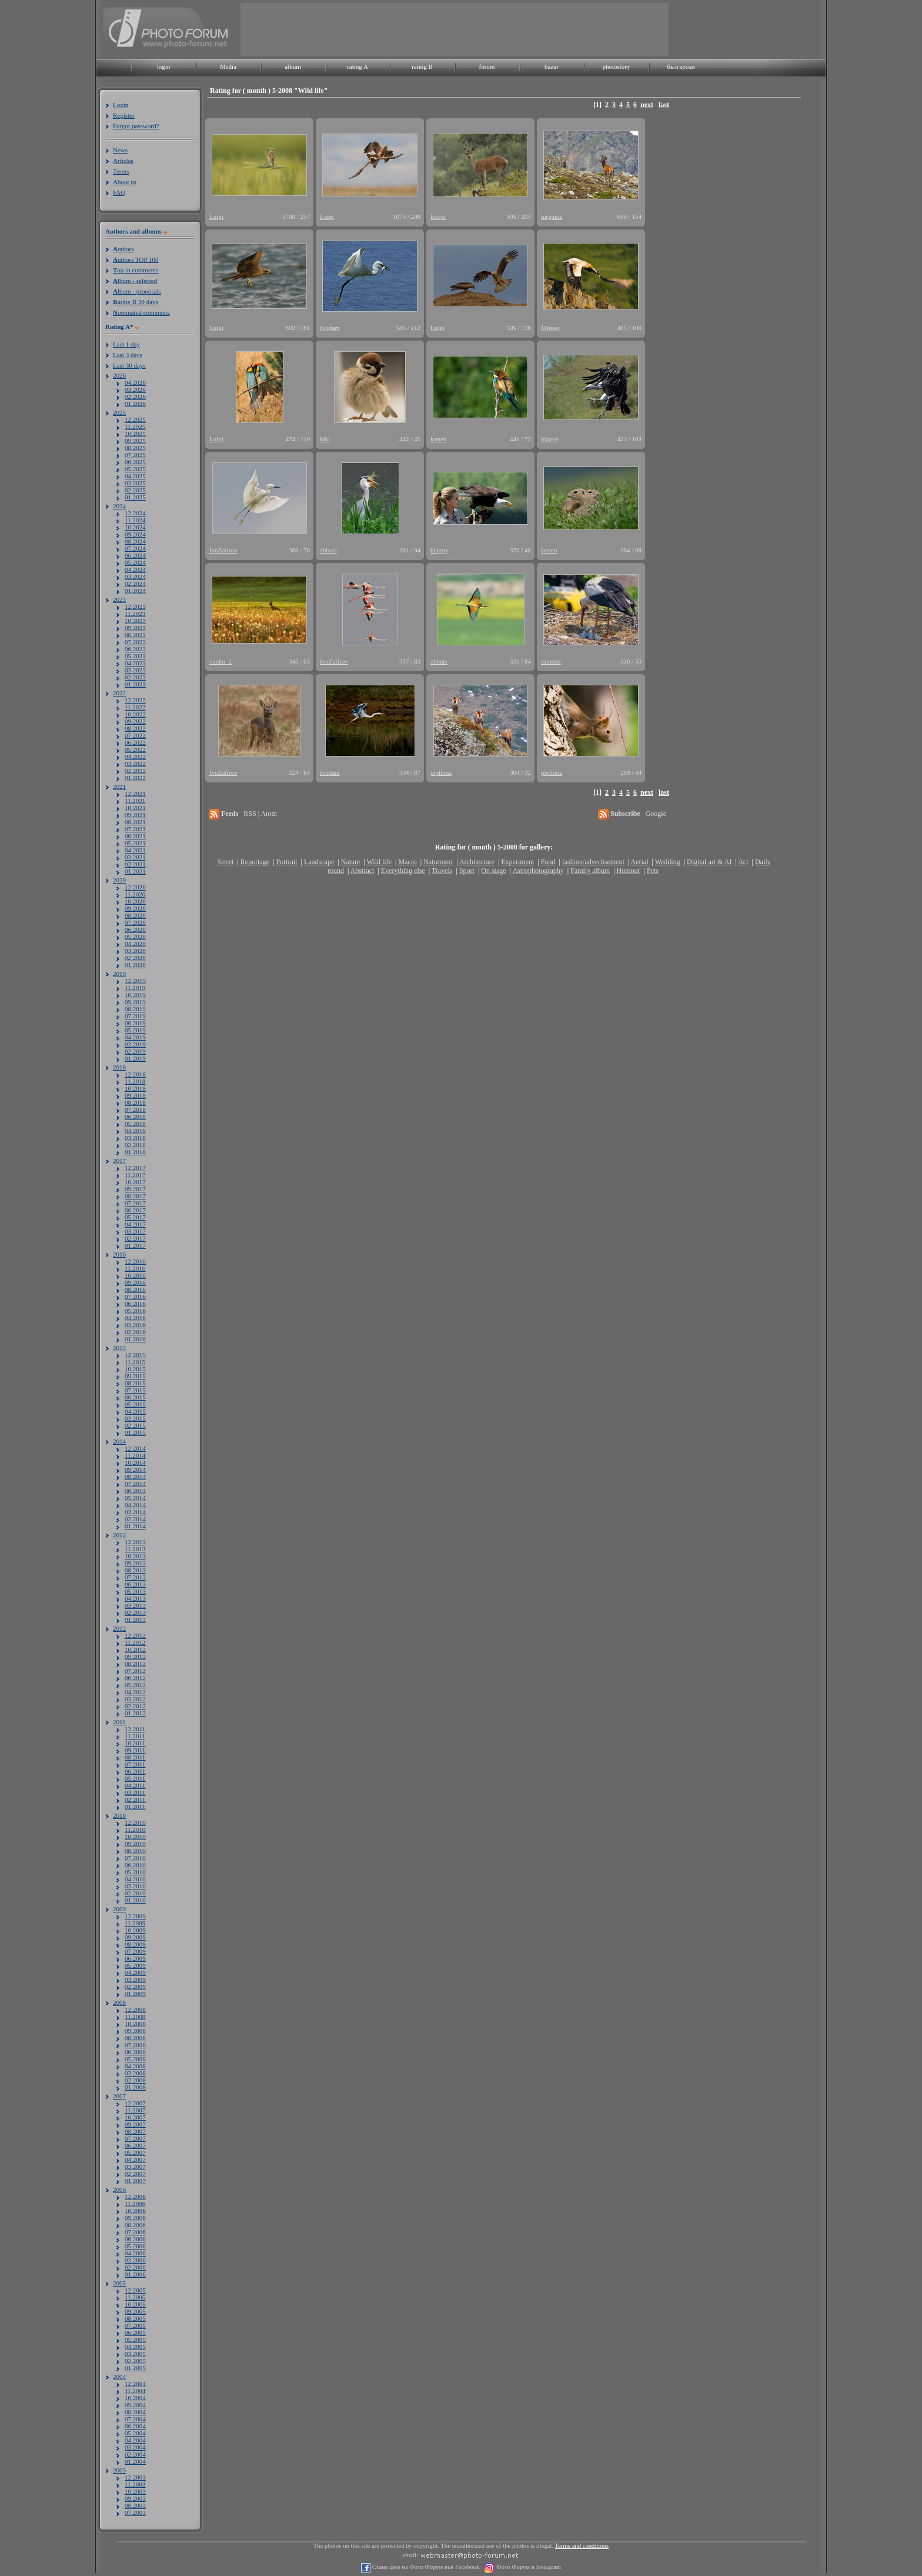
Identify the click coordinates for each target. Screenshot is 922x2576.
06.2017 (135, 1210)
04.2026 (135, 382)
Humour (628, 871)
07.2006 (135, 2231)
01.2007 (135, 2180)
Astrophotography (537, 871)
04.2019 (135, 1037)
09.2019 (135, 1001)
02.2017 (135, 1238)
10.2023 (135, 620)
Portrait (287, 862)
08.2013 (135, 1570)
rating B (422, 66)
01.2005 (135, 2367)
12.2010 (135, 1822)
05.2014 (135, 1497)
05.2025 (135, 468)
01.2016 (135, 1338)
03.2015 (135, 1418)
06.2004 (135, 2426)
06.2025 (135, 461)
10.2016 (135, 1275)
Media (228, 66)
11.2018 (135, 1081)
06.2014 (135, 1490)
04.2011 (135, 1785)
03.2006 (135, 2260)
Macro (407, 862)
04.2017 (135, 1224)
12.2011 (135, 1728)
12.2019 (135, 980)
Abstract (362, 871)
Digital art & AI (709, 862)
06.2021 (135, 835)
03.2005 (135, 2353)
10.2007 (135, 2117)
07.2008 (135, 2044)
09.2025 (135, 440)
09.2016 (135, 1282)
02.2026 (135, 396)
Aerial (639, 862)
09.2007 (135, 2124)
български (681, 66)
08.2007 (135, 2131)
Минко (550, 327)
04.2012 (135, 1691)
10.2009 (135, 1930)
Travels (442, 871)
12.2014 (135, 1448)
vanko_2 (220, 661)
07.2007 (135, 2138)
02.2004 (135, 2454)
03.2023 (135, 670)
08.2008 (135, 2037)
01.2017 (135, 1245)
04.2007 (135, 2159)
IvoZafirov (223, 550)
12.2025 (135, 419)
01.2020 (135, 964)
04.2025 (135, 475)
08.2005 (135, 2318)
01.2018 (135, 1151)
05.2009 (135, 1965)
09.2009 (135, 1937)
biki (325, 438)
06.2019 (135, 1023)
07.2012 (135, 1670)
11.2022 (135, 707)
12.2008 (135, 2009)
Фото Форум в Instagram (528, 2567)
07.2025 (135, 454)
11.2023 (135, 613)
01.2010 (135, 1900)
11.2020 (135, 894)
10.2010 (135, 1836)
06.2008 (135, 2051)
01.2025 (135, 497)
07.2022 (135, 735)
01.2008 (135, 2087)
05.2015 (135, 1404)
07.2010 (135, 1857)
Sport (467, 871)
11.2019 (135, 987)
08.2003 (135, 2505)
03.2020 (135, 950)
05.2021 (135, 843)
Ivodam (330, 327)
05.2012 (135, 1684)
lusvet (438, 216)
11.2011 (135, 1735)
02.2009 (135, 1986)
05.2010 (135, 1871)
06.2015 (135, 1397)
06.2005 (135, 2332)
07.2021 (135, 828)
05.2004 (135, 2433)
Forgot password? (136, 125)
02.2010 (135, 1893)
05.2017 (135, 1217)
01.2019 (135, 1058)
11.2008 (135, 2016)
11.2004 (135, 2390)
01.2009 (135, 1993)
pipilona (441, 772)
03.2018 (135, 1137)
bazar (551, 66)
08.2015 (135, 1383)
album (293, 66)
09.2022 (135, 721)
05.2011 (135, 1778)
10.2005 (135, 2304)
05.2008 (135, 2058)
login (164, 66)
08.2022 (135, 728)
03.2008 (135, 2073)
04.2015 (135, 1411)
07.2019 (135, 1015)
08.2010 (135, 1850)
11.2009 (135, 1923)
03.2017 (135, 1231)
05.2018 (135, 1123)
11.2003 (135, 2484)
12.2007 (135, 2103)
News (120, 150)
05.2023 (135, 655)
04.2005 (135, 2346)
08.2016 (135, 1289)
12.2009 (135, 1915)
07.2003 (135, 2512)
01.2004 (135, 2461)
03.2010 (135, 1885)
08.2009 (135, 1944)
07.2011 (135, 1764)
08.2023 (135, 634)
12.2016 (135, 1261)
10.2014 (135, 1462)
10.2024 (135, 527)
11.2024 (135, 520)
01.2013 (135, 1619)
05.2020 (135, 936)
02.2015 (135, 1425)
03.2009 (135, 1979)
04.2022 (135, 756)
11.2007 (135, 2110)
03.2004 (135, 2447)
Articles (123, 160)
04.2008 (135, 2066)
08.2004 (135, 2411)
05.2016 (135, 1310)
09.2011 (135, 1750)
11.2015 (135, 1361)
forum (487, 66)
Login (120, 104)
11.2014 (135, 1455)
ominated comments (141, 312)
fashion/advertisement (593, 862)
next (646, 105)
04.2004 (135, 2440)
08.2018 (135, 1102)
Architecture (477, 862)
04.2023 (135, 663)
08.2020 (135, 915)
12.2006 (135, 2196)
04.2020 (135, 943)
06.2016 (135, 1303)
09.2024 (135, 534)
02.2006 (135, 2267)
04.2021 (135, 850)
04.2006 (135, 2253)
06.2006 (135, 2238)
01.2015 (135, 1432)
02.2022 (135, 770)
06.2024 (135, 555)
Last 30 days (129, 365)
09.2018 (135, 1095)
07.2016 (135, 1296)
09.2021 (135, 814)
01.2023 (135, 684)
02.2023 (135, 677)
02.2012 (135, 1705)
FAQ (119, 192)
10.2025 (135, 433)
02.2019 (135, 1051)
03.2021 (135, 857)
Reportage (254, 862)
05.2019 (135, 1030)
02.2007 (135, 2173)
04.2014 (135, 1504)
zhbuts (328, 550)
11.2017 (135, 1174)
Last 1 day (126, 344)
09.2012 (135, 1656)
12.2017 (135, 1167)
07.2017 (135, 1203)
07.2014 (135, 1483)
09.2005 (135, 2311)
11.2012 (135, 1642)
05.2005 (135, 2339)
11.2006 (135, 2203)
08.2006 (135, 2224)
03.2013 (135, 1605)
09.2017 (135, 1188)
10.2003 (135, 2491)
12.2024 (135, 512)
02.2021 (135, 864)
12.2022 (135, 700)
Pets (653, 871)
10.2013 (135, 1555)
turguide (551, 216)
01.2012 (135, 1713)
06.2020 (135, 929)
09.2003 (135, 2498)
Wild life (379, 862)
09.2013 (135, 1563)
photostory (616, 66)
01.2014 (135, 1525)
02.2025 (135, 490)
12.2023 (135, 606)
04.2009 (135, 1972)
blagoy (550, 438)
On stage (493, 871)
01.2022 (135, 777)
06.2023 (135, 648)
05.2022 (135, 749)
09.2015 (135, 1375)
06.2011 (135, 1771)
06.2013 (135, 1584)
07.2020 (135, 922)
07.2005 (135, 2325)
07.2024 (135, 548)
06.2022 (135, 742)
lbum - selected (135, 280)
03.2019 (135, 1044)
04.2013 (135, 1598)
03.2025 (135, 482)
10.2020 (135, 901)
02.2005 (135, 2360)
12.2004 (135, 2383)
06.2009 (135, 1958)
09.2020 (135, 908)
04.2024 (135, 569)
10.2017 (135, 1181)
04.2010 (135, 1878)
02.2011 (135, 1799)
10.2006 (135, 2210)
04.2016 (135, 1317)
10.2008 (135, 2023)
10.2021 (135, 807)
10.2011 (135, 1743)
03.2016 (135, 1324)
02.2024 (135, 583)
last (664, 105)
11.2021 (135, 800)
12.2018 (135, 1074)
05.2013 (135, 1591)
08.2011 (135, 1757)
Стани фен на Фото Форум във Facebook (424, 2567)
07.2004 (135, 2418)
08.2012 (135, 1663)
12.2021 (135, 793)
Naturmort (438, 862)
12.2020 (135, 887)
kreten (438, 438)
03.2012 (135, 1698)
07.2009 (135, 1951)
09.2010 (135, 1843)
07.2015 (135, 1390)
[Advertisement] (454, 29)
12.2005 (135, 2290)
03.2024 (135, 576)
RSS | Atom (259, 813)
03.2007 (135, 2166)
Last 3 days (127, 354)
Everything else (403, 871)
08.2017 (135, 1195)
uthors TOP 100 (135, 259)
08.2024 (135, 541)
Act (743, 862)
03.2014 (135, 1511)
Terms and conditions (582, 2545)
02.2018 (135, 1144)
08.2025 (135, 447)
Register (124, 115)
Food (548, 862)
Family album (590, 871)
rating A (357, 66)
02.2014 (135, 1518)
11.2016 (135, 1268)
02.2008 (135, 2080)
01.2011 (135, 1806)
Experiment (517, 862)
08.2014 (135, 1476)
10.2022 (135, 714)
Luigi (216, 216)
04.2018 (135, 1130)
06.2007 (135, 2145)
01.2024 (135, 590)
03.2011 (135, 1792)
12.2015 (135, 1354)
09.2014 (135, 1469)
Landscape (319, 862)
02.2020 (135, 957)
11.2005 (135, 2297)
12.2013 (135, 1541)
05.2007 (135, 2152)
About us (124, 181)
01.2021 (135, 871)
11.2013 (135, 1548)
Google (656, 813)
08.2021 (135, 821)
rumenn (551, 661)
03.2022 (135, 763)
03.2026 (135, 389)
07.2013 (135, 1577)
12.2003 (135, 2477)
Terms (121, 171)
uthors (123, 248)
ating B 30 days (135, 301)
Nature (350, 862)
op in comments (136, 270)
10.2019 (135, 994)
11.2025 (135, 426)
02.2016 (135, 1331)
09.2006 (135, 2217)
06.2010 (135, 1864)
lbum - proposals (137, 291)
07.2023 (135, 641)
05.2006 (135, 2246)
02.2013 (135, 1612)
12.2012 (135, 1635)
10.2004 (135, 2397)
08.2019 (135, 1008)
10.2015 (135, 1368)
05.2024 (135, 562)
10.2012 (135, 1649)
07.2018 (135, 1109)
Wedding (667, 862)
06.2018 (135, 1116)
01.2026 (135, 403)
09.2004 (135, 2404)
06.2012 (135, 1677)
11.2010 (135, 1829)
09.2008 (135, 2030)
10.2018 (135, 1088)
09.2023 (135, 627)
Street (225, 862)
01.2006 (135, 2274)
